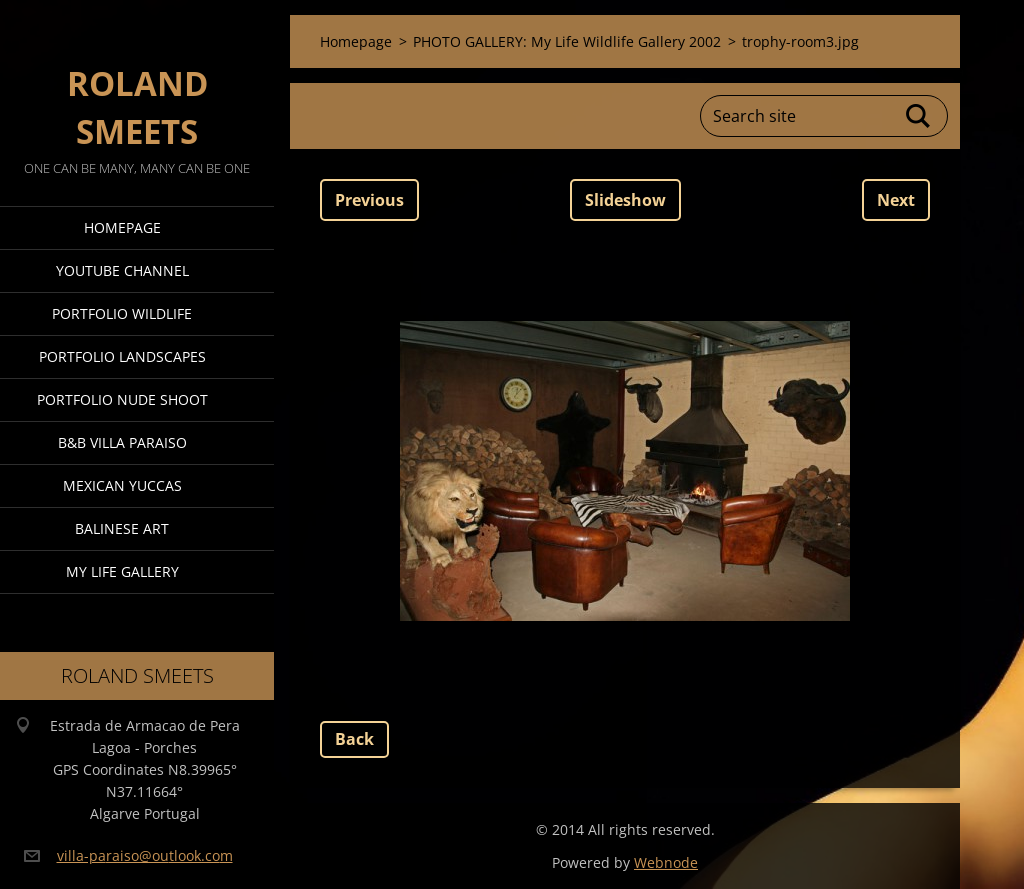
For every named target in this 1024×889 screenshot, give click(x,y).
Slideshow (625, 200)
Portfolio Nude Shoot (122, 399)
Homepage (122, 227)
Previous (369, 200)
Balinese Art (122, 528)
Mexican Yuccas (122, 485)
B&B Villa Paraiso (122, 442)
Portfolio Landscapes (122, 356)
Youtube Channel (122, 270)
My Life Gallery (122, 571)
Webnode (666, 862)
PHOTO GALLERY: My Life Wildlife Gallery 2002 (567, 41)
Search (919, 116)
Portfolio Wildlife (122, 313)
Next (896, 200)
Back (354, 739)
